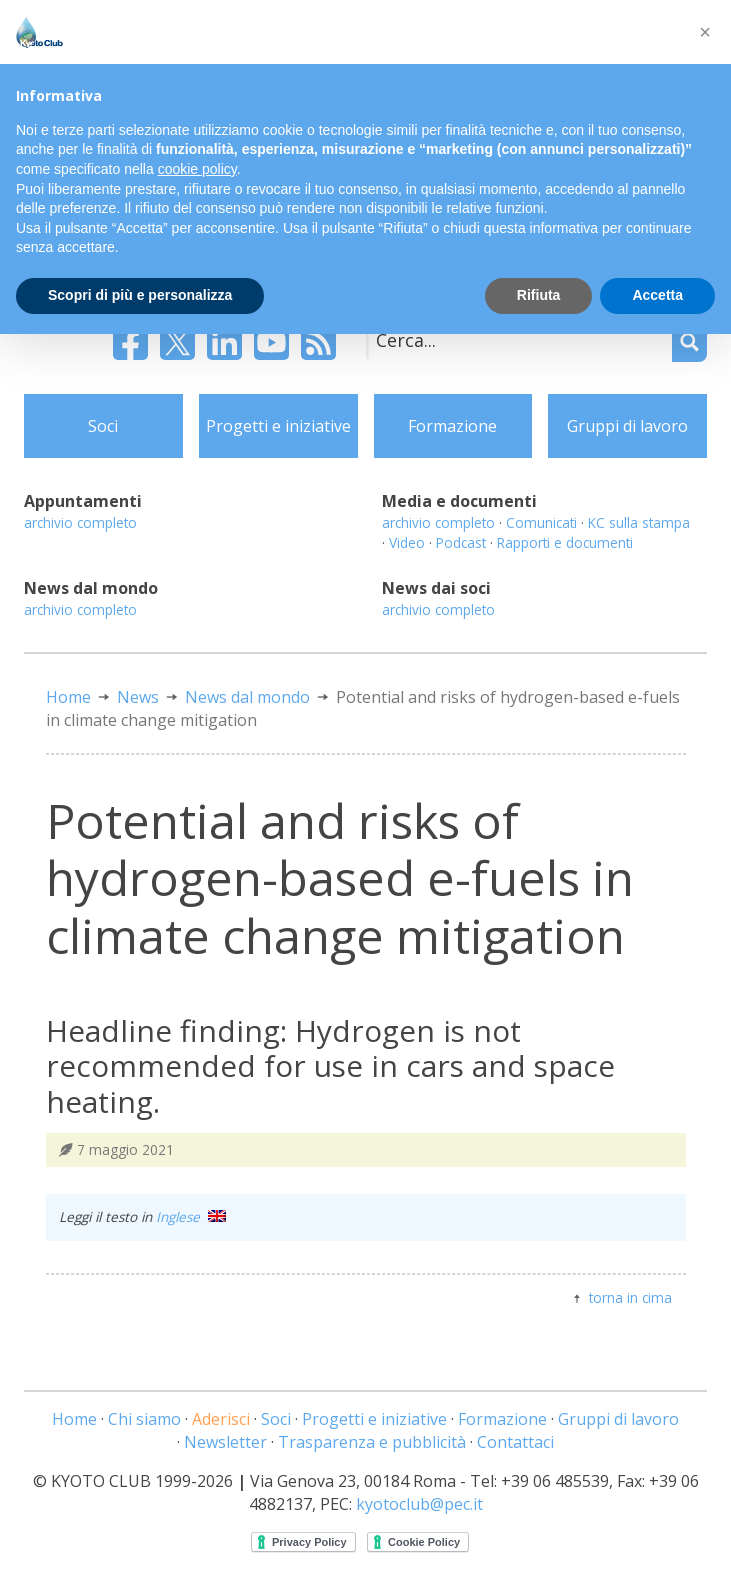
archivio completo (80, 522)
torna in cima (630, 1297)
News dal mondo (247, 697)
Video (407, 542)
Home (68, 697)
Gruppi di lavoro (627, 426)
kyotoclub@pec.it (419, 1504)
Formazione (452, 426)
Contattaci (515, 1442)
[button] (705, 32)
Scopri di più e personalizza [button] (140, 295)
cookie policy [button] (197, 169)
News (138, 697)
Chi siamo (144, 1419)
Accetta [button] (657, 295)
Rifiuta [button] (539, 295)
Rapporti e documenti (565, 542)
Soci (103, 426)
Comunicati (541, 522)
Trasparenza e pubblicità (372, 1442)
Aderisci (221, 1419)
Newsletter (225, 1442)
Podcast (461, 542)
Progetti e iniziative (278, 426)
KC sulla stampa (639, 522)
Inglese (191, 1216)
